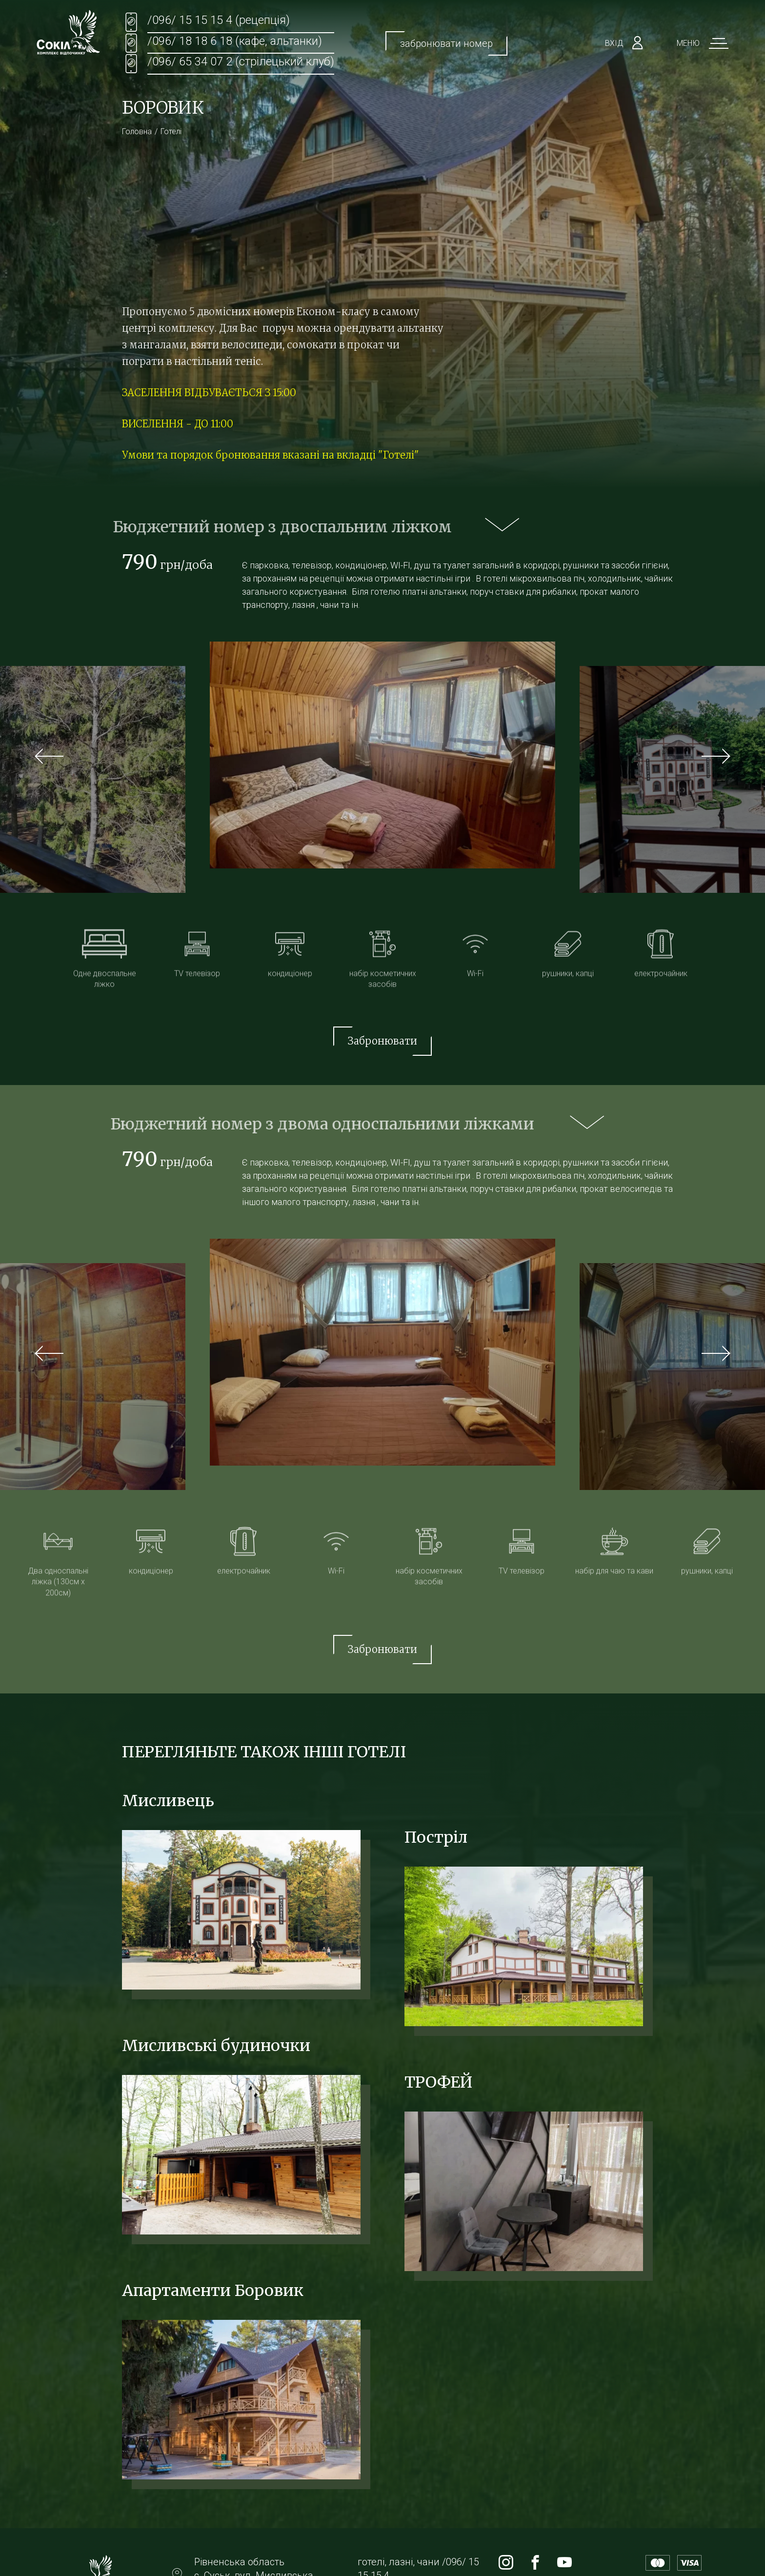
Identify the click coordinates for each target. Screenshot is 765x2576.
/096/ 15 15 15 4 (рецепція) (218, 20)
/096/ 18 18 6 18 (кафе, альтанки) (234, 41)
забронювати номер (446, 43)
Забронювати (382, 1041)
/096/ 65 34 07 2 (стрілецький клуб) (240, 61)
